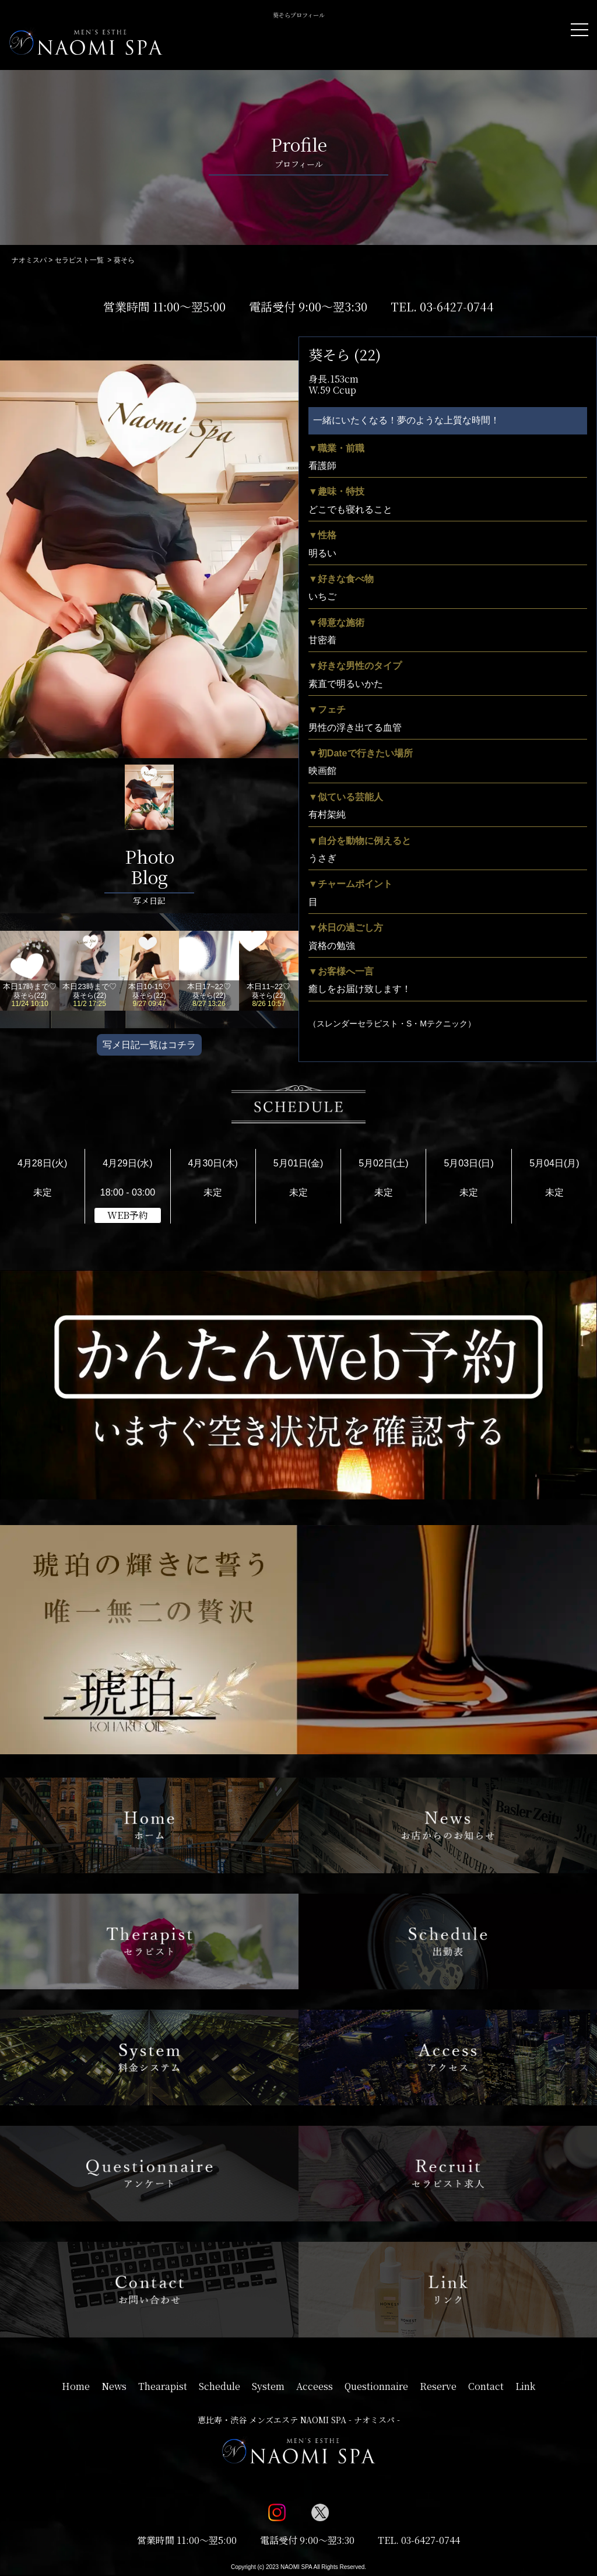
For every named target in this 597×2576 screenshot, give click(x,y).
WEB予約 (127, 1215)
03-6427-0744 (457, 306)
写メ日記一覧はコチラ (149, 1045)
